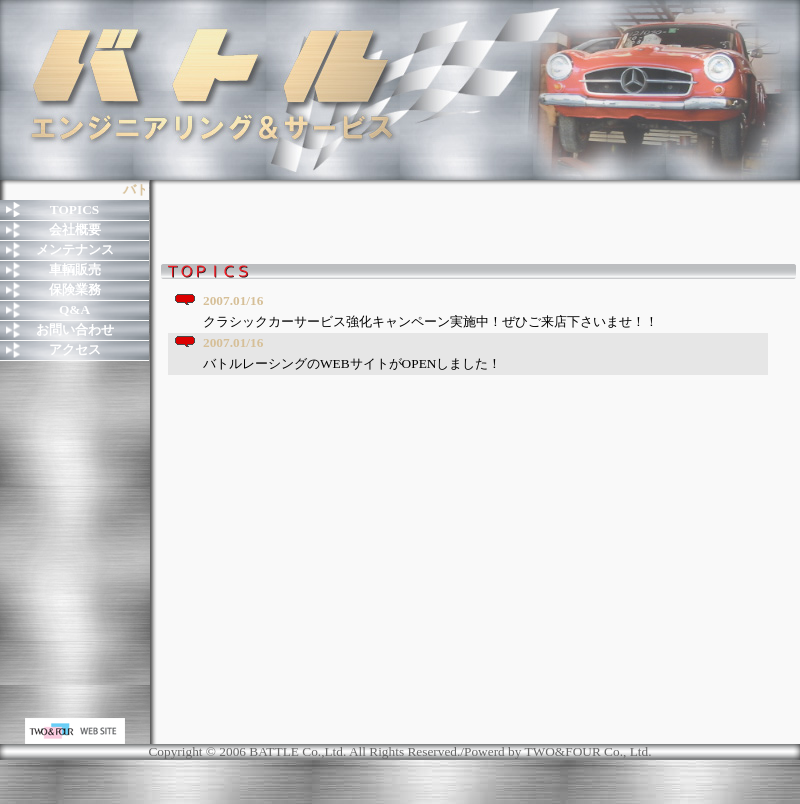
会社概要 (75, 229)
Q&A (74, 309)
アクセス (75, 349)
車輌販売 (75, 269)
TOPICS (74, 209)
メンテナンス (75, 249)
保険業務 (75, 289)
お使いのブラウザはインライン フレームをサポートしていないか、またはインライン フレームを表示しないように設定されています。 (480, 500)
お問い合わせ (75, 329)
